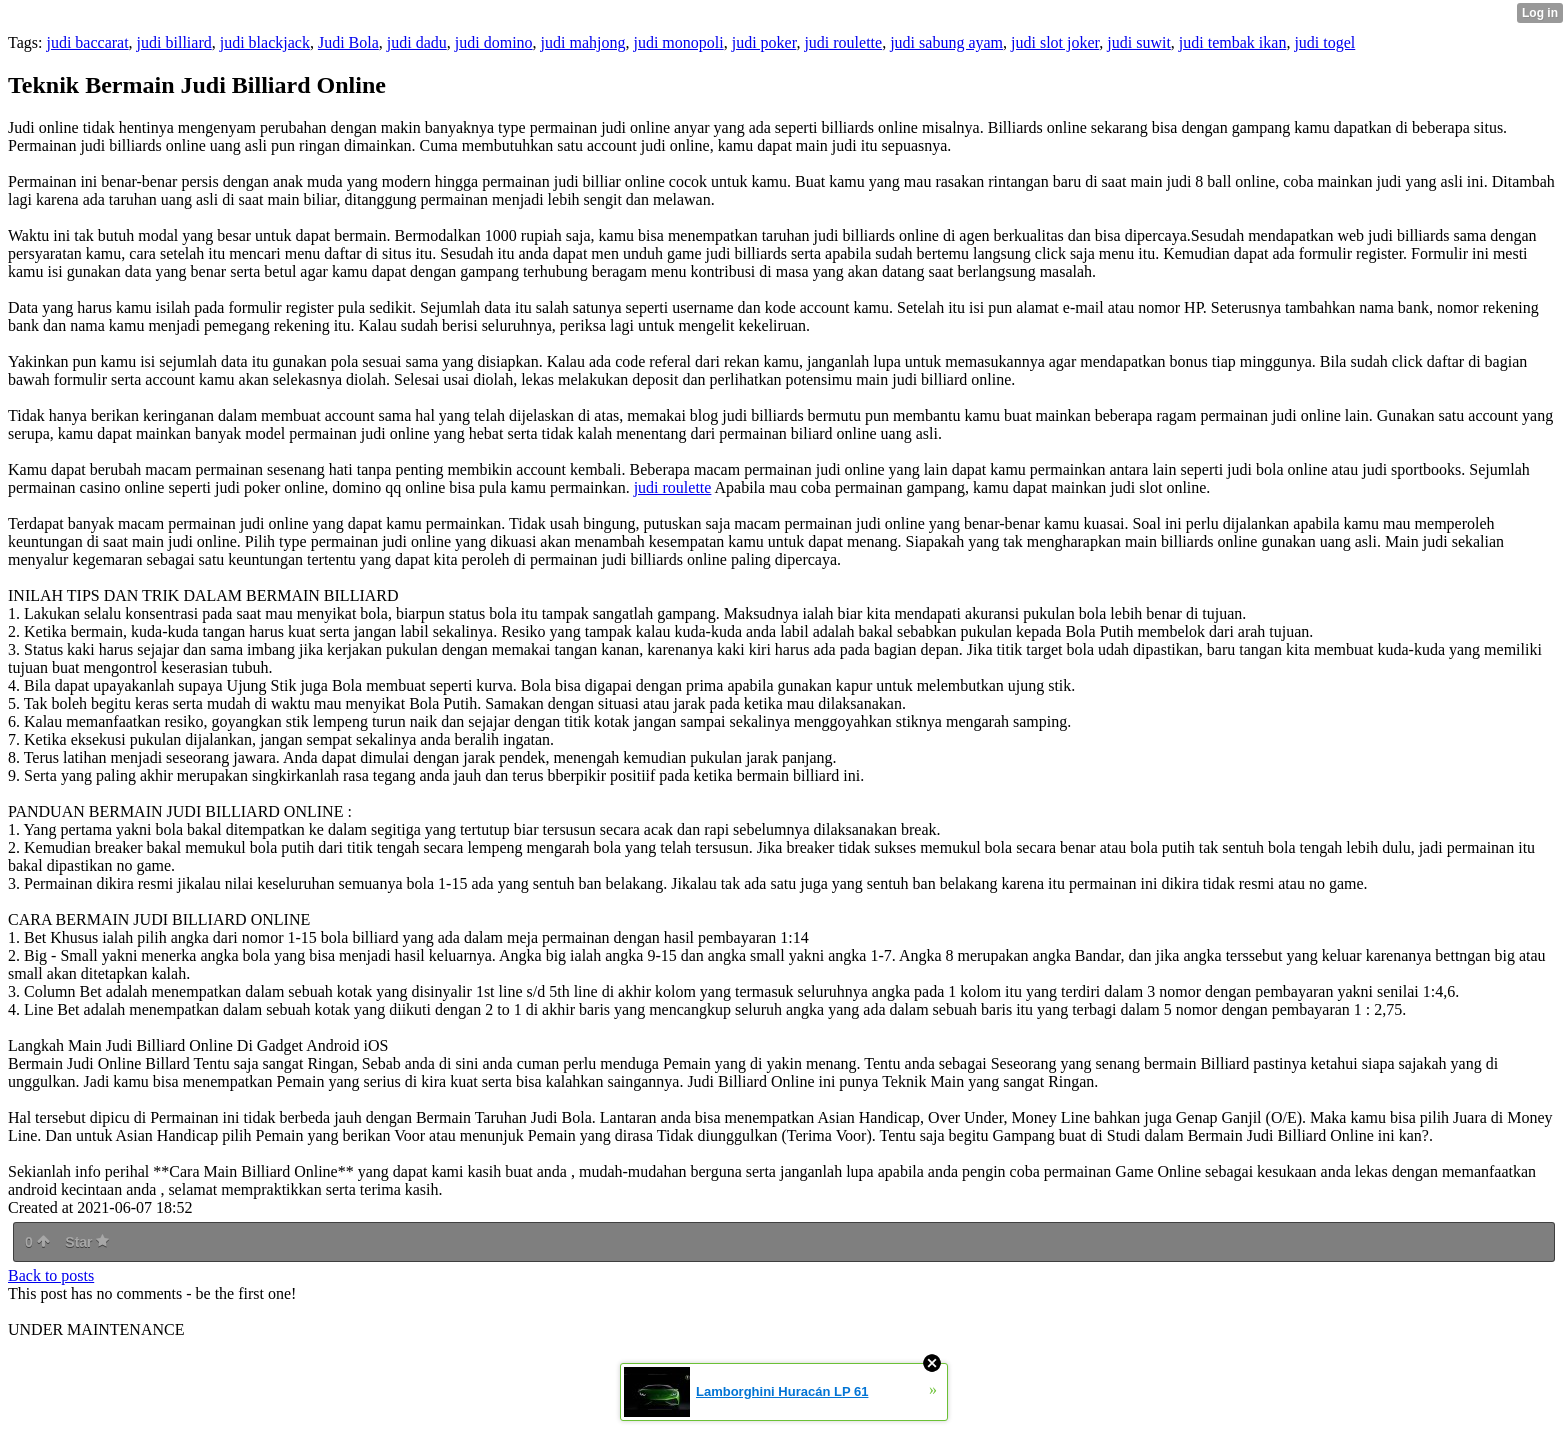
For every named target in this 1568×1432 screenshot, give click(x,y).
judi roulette (843, 42)
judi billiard (174, 42)
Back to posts (51, 1275)
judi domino (494, 42)
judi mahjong (583, 42)
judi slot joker (1055, 42)
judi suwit (1139, 42)
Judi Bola (348, 42)
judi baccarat (87, 42)
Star (87, 1242)
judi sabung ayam (946, 42)
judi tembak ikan (1233, 42)
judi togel (1324, 42)
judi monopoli (678, 42)
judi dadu (417, 42)
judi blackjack (265, 42)
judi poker (764, 42)
